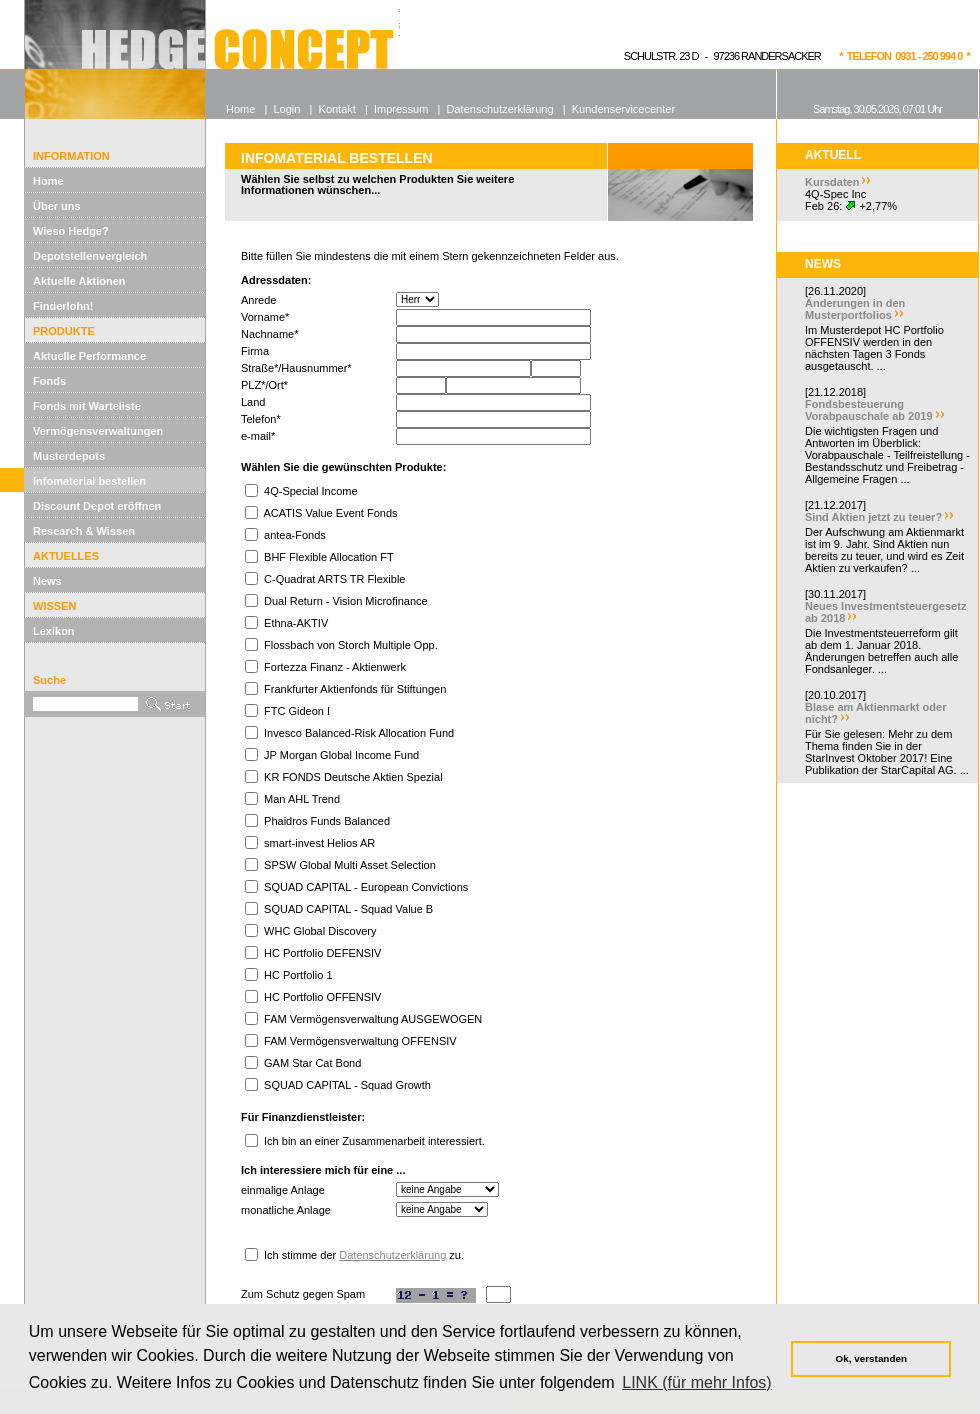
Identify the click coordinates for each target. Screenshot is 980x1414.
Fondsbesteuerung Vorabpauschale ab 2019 (869, 410)
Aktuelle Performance (89, 356)
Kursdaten (832, 182)
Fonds (49, 381)
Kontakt (337, 109)
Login (286, 109)
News (47, 581)
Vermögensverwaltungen (98, 431)
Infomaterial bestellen (89, 481)
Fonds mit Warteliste (87, 406)
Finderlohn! (63, 306)
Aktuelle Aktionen (79, 281)
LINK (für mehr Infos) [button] (696, 1382)
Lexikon (54, 631)
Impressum (401, 109)
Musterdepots (69, 456)
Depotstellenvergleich (90, 256)
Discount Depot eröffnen (97, 506)
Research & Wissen (84, 531)
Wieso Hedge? (71, 231)
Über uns (57, 206)
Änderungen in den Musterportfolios (855, 309)
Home (48, 181)
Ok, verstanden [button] (871, 1358)
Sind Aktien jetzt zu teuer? (873, 517)
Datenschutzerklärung (392, 1255)
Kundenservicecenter (623, 109)
